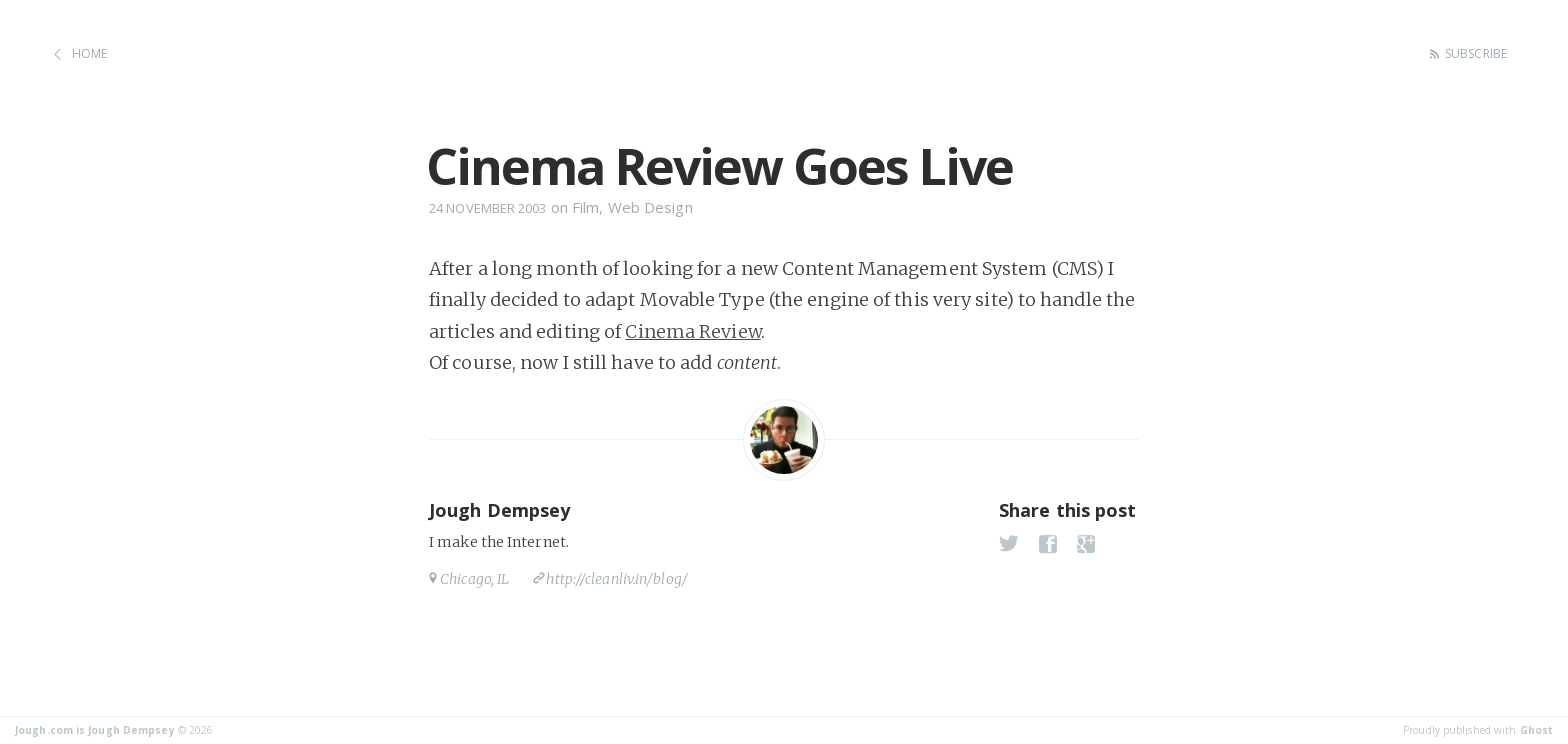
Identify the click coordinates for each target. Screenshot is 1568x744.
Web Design (650, 207)
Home (89, 53)
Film (585, 207)
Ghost (1537, 730)
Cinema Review (692, 331)
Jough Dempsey (499, 510)
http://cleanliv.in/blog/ (616, 579)
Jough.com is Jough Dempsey (95, 730)
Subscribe (1476, 53)
